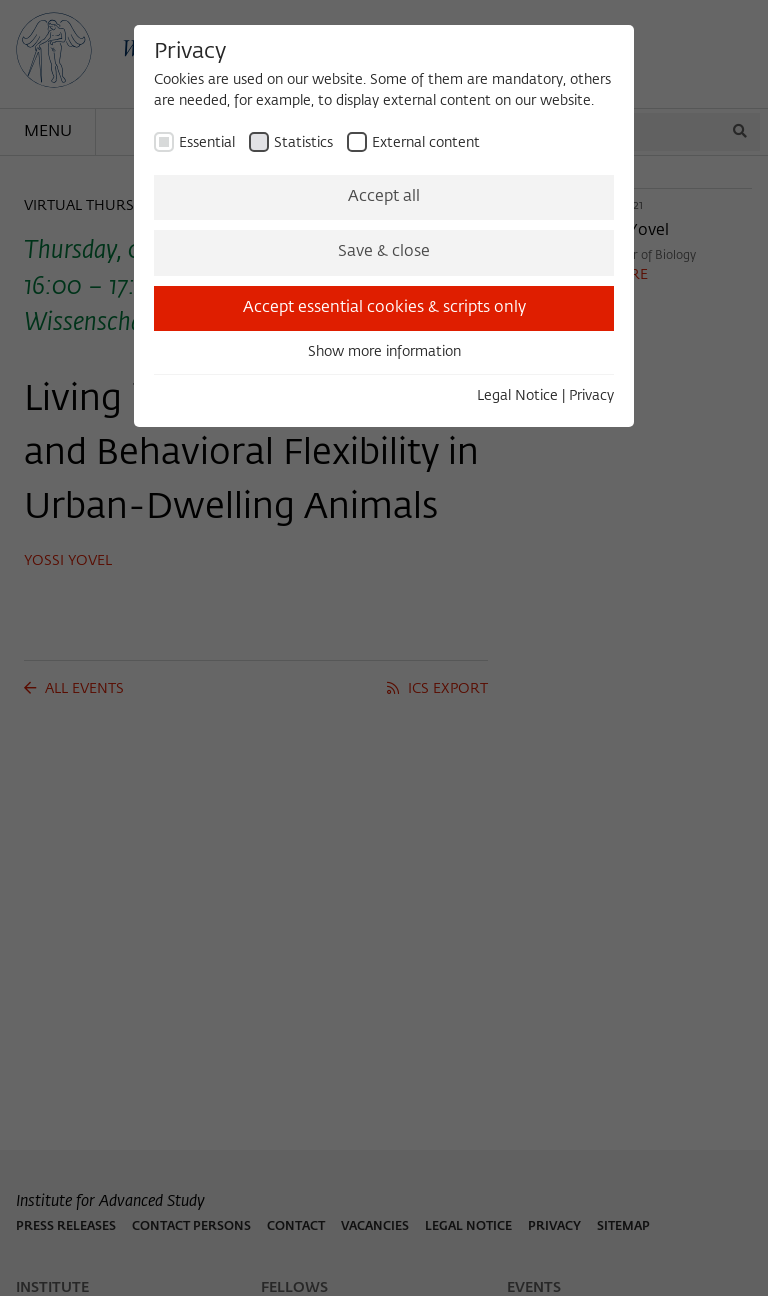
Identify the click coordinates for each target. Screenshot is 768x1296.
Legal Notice (517, 396)
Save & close (384, 252)
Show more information (384, 352)
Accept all (384, 197)
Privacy (591, 396)
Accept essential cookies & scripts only (384, 308)
